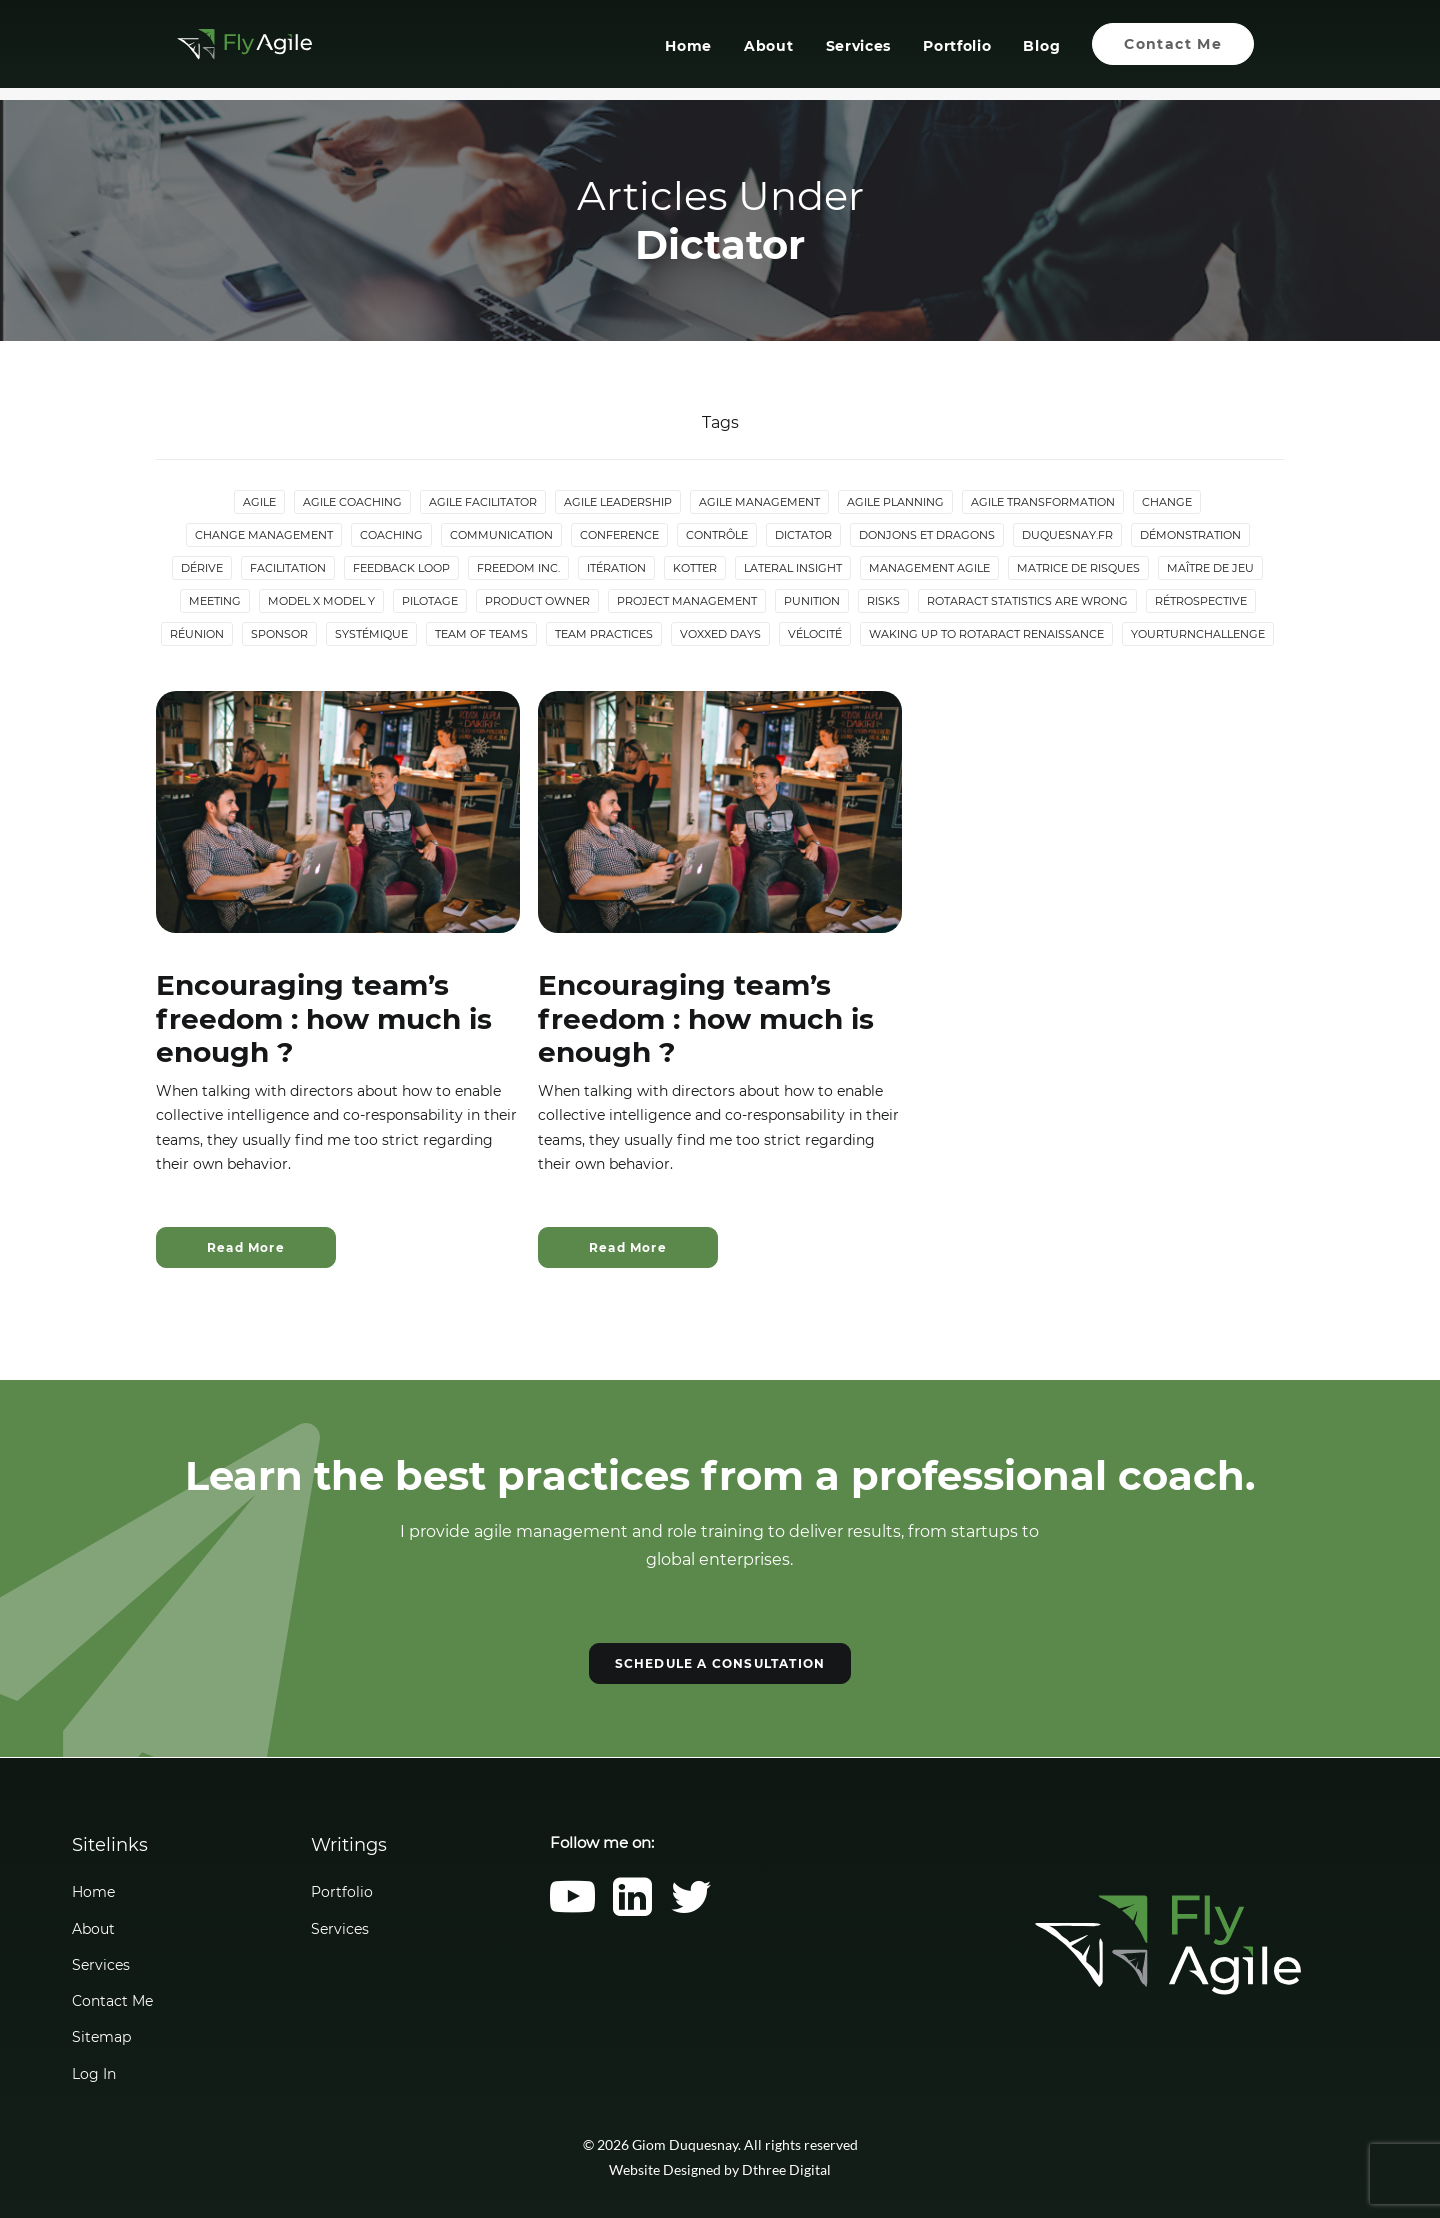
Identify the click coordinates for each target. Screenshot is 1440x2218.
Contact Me (112, 2001)
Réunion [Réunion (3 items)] (197, 635)
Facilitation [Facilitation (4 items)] (288, 569)
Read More (246, 1248)
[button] (338, 813)
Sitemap (101, 2037)
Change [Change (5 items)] (1167, 503)
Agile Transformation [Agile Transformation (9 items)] (1043, 503)
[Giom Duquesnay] (238, 50)
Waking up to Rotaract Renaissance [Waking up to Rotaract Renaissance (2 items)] (986, 635)
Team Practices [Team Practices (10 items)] (604, 635)
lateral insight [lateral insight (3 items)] (793, 569)
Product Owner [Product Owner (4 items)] (537, 602)
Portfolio (957, 53)
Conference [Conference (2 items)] (619, 536)
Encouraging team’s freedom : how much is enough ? (324, 1019)
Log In (94, 2074)
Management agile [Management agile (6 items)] (929, 569)
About (769, 53)
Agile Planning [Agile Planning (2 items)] (895, 503)
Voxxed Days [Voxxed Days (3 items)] (720, 635)
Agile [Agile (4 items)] (259, 503)
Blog (1041, 53)
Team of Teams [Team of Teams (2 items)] (481, 635)
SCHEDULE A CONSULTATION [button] (720, 1664)
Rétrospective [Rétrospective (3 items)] (1201, 602)
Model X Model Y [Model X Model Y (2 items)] (321, 602)
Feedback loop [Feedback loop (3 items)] (401, 569)
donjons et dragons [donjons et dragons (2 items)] (927, 536)
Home (688, 53)
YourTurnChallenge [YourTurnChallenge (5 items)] (1198, 635)
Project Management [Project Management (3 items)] (687, 602)
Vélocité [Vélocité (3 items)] (815, 635)
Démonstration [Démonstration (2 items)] (1190, 536)
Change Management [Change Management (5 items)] (264, 536)
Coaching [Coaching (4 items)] (391, 536)
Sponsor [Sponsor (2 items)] (279, 635)
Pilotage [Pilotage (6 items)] (430, 602)
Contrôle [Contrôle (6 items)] (717, 536)
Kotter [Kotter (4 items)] (695, 569)
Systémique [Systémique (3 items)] (371, 635)
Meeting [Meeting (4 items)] (215, 602)
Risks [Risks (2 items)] (883, 602)
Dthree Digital (786, 2169)
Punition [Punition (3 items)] (812, 602)
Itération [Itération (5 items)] (616, 569)
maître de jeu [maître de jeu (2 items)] (1210, 569)
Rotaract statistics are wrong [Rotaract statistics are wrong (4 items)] (1027, 602)
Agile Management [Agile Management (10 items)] (759, 503)
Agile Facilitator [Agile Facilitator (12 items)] (483, 503)
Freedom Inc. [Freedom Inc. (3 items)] (518, 569)
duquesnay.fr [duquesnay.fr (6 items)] (1067, 536)
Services (858, 53)
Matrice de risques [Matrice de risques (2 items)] (1078, 569)
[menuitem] (695, 50)
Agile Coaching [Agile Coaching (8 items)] (352, 503)
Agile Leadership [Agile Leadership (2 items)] (618, 503)
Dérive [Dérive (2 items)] (202, 569)
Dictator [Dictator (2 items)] (803, 536)
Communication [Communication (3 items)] (501, 536)
